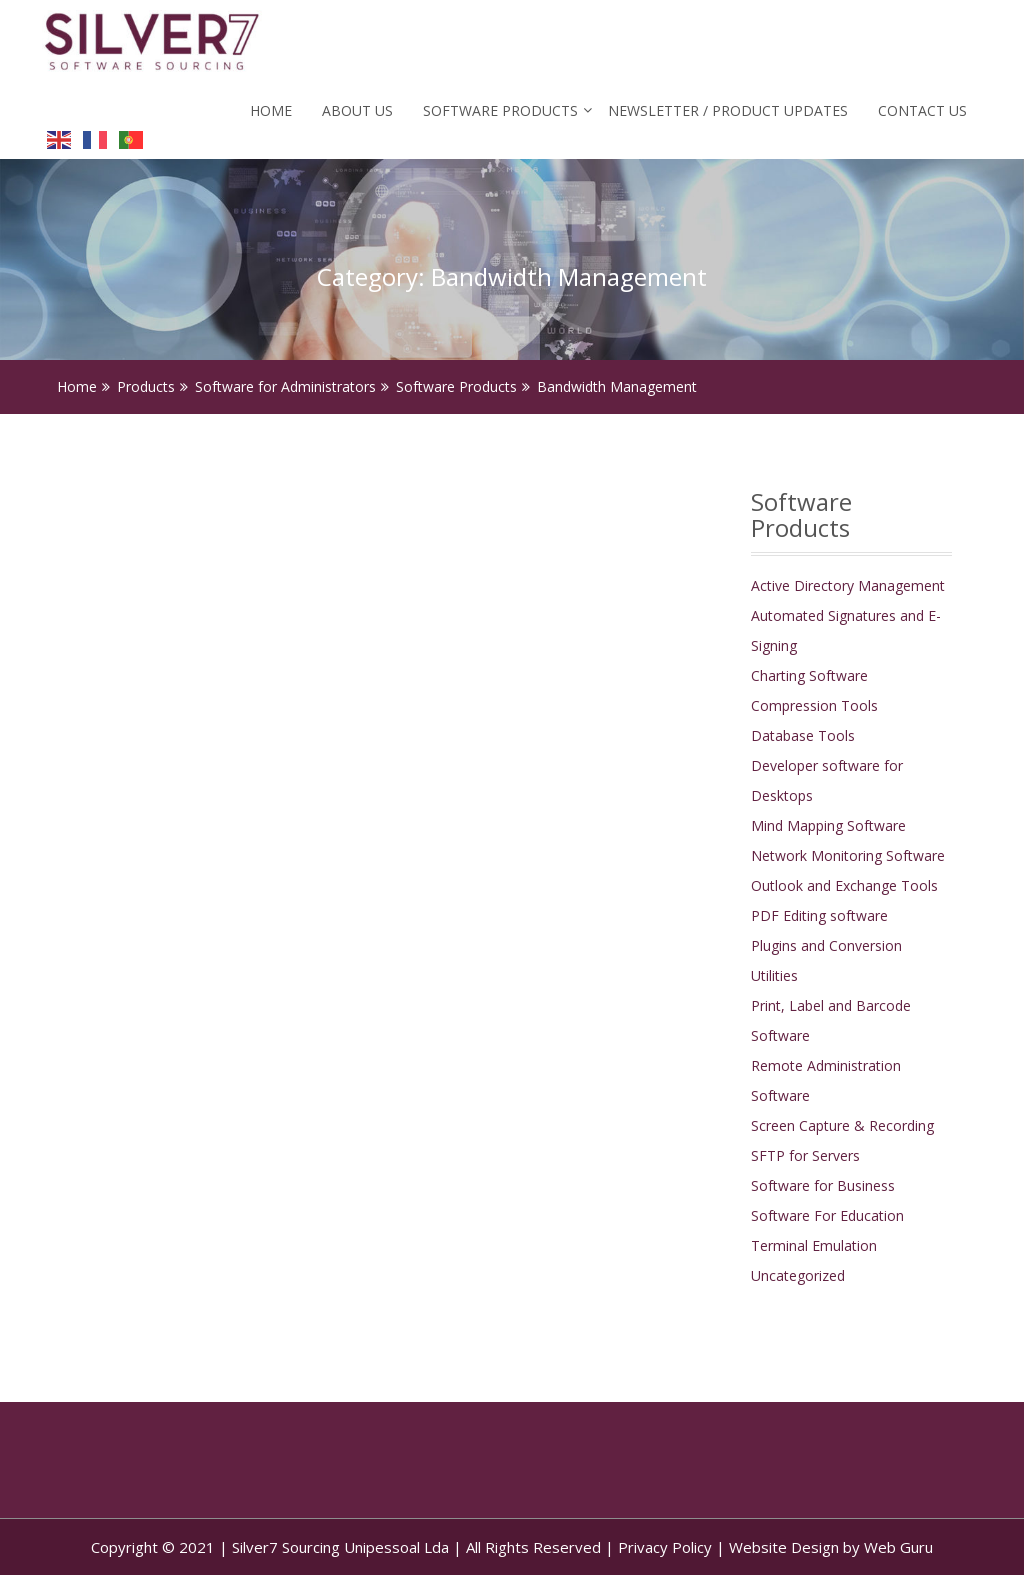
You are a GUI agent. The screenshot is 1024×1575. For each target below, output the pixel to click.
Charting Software (809, 675)
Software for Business (823, 1185)
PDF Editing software (819, 915)
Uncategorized (798, 1275)
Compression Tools (814, 705)
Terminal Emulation (814, 1245)
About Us (357, 110)
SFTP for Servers (805, 1155)
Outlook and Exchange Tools (844, 885)
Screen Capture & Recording (842, 1125)
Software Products (500, 110)
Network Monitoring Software (848, 855)
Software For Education (827, 1215)
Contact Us (922, 110)
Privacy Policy (665, 1547)
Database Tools (803, 735)
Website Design (784, 1547)
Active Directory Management (848, 585)
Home (271, 110)
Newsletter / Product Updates (728, 110)
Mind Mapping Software (828, 825)
